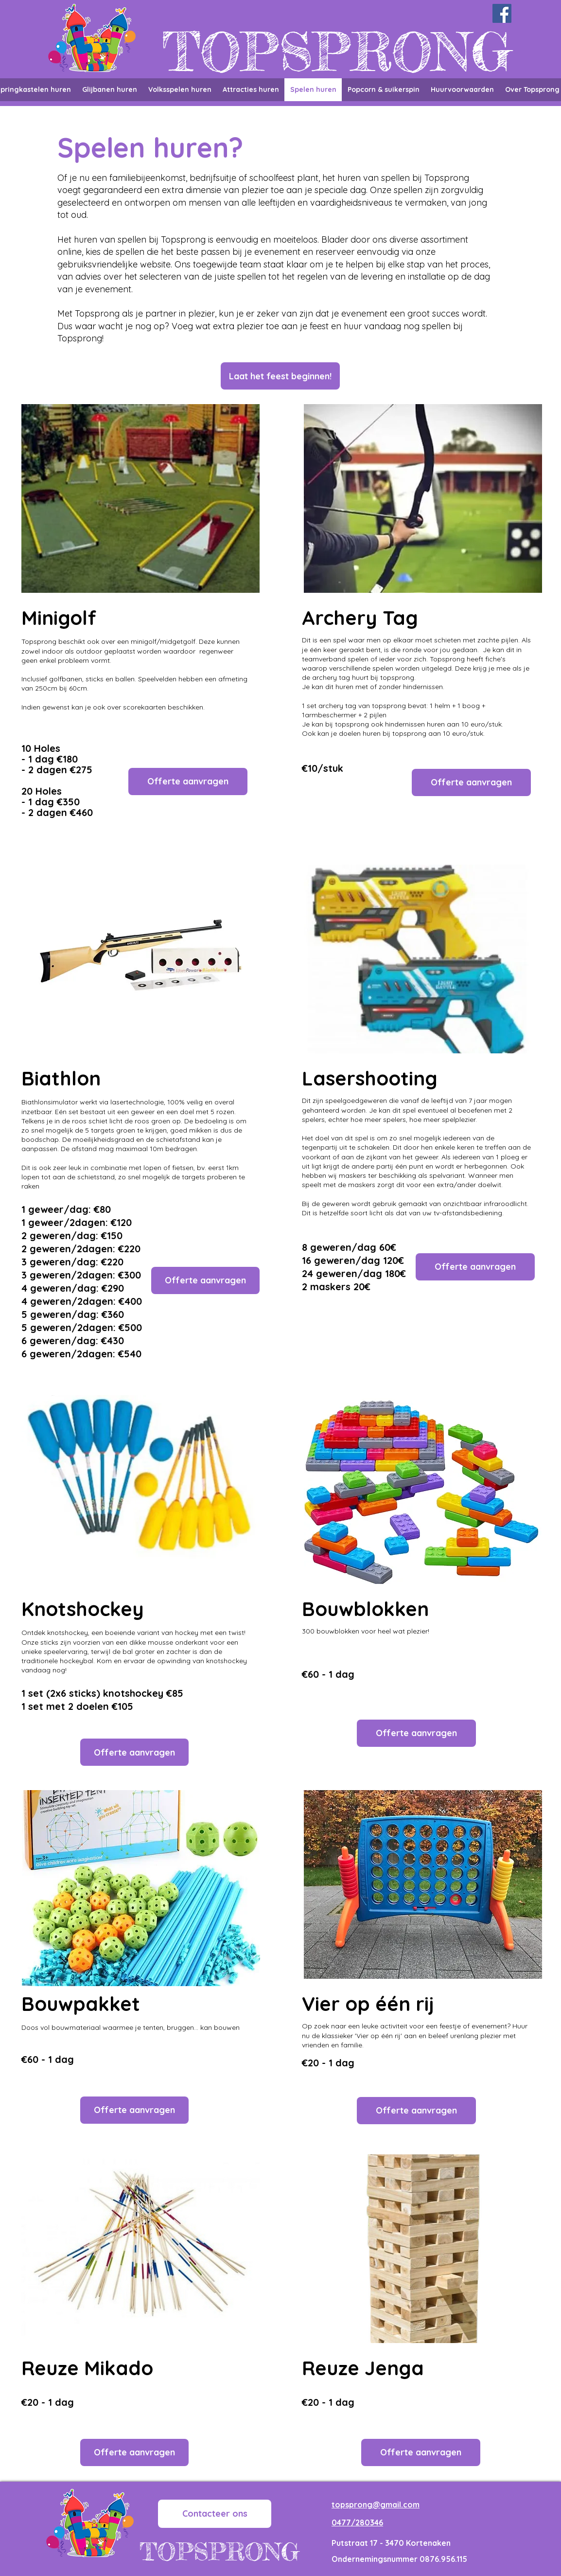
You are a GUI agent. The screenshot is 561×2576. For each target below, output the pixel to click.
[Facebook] (501, 13)
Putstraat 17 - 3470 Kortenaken (391, 2543)
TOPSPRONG (336, 51)
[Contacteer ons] (214, 2514)
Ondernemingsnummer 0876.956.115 (399, 2559)
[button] (280, 376)
